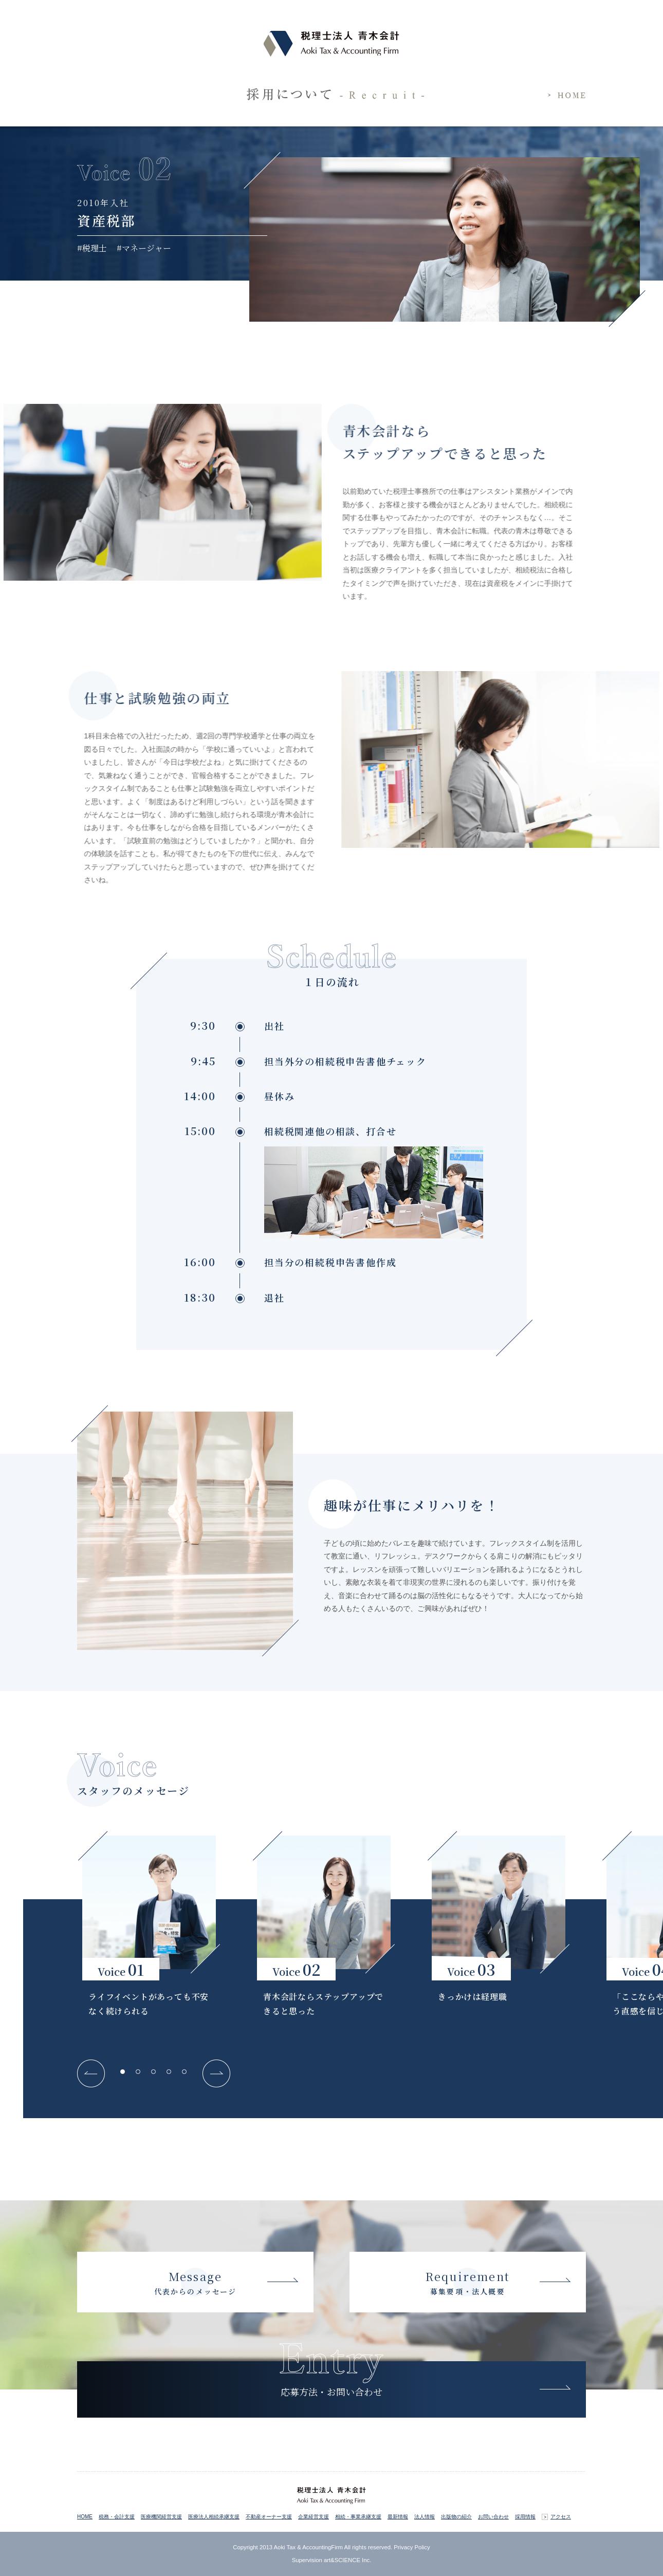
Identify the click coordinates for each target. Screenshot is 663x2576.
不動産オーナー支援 (269, 2516)
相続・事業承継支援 (358, 2516)
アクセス (560, 2516)
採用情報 (525, 2516)
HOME (85, 2516)
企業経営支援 (313, 2516)
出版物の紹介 (456, 2516)
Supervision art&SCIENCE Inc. (332, 2560)
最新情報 (398, 2516)
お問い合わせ (493, 2516)
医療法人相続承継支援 (214, 2516)
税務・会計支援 (117, 2516)
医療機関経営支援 (161, 2516)
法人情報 (424, 2516)
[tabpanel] (149, 1929)
